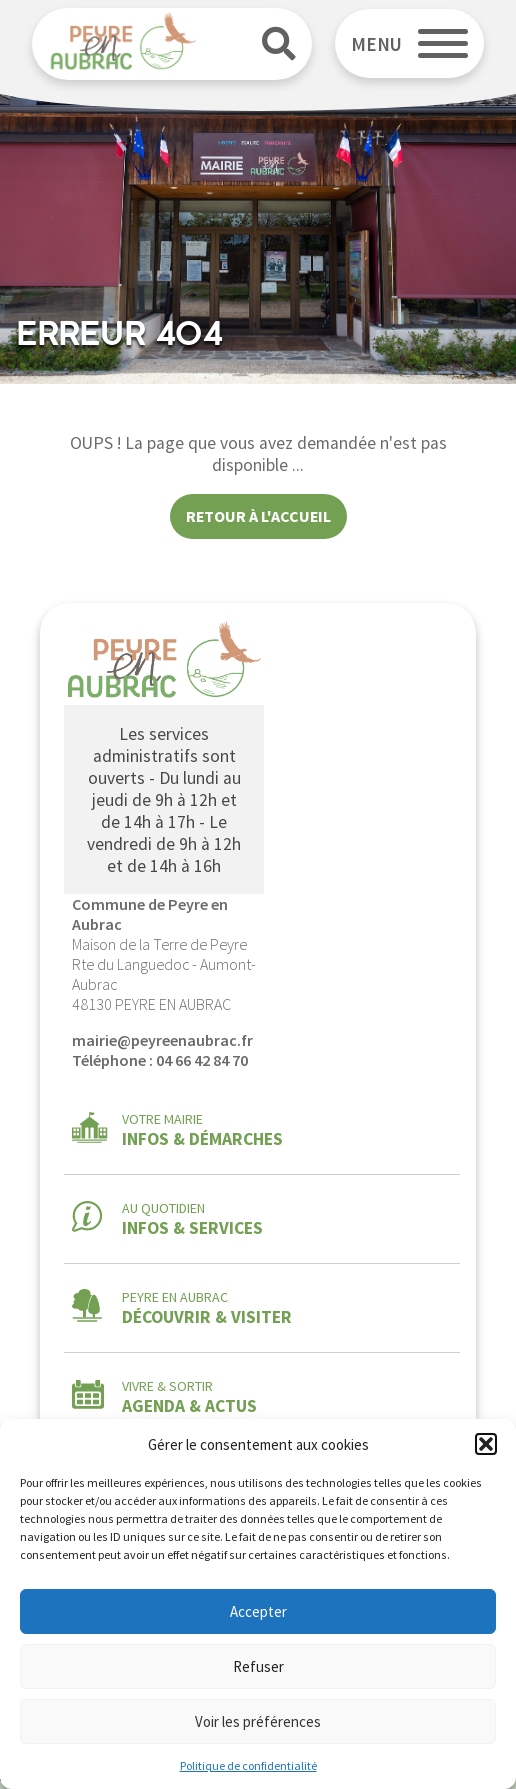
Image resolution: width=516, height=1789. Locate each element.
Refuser (258, 1666)
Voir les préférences (258, 1721)
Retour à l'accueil (258, 516)
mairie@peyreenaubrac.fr (162, 1040)
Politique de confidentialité (248, 1765)
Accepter (258, 1611)
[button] (486, 1444)
